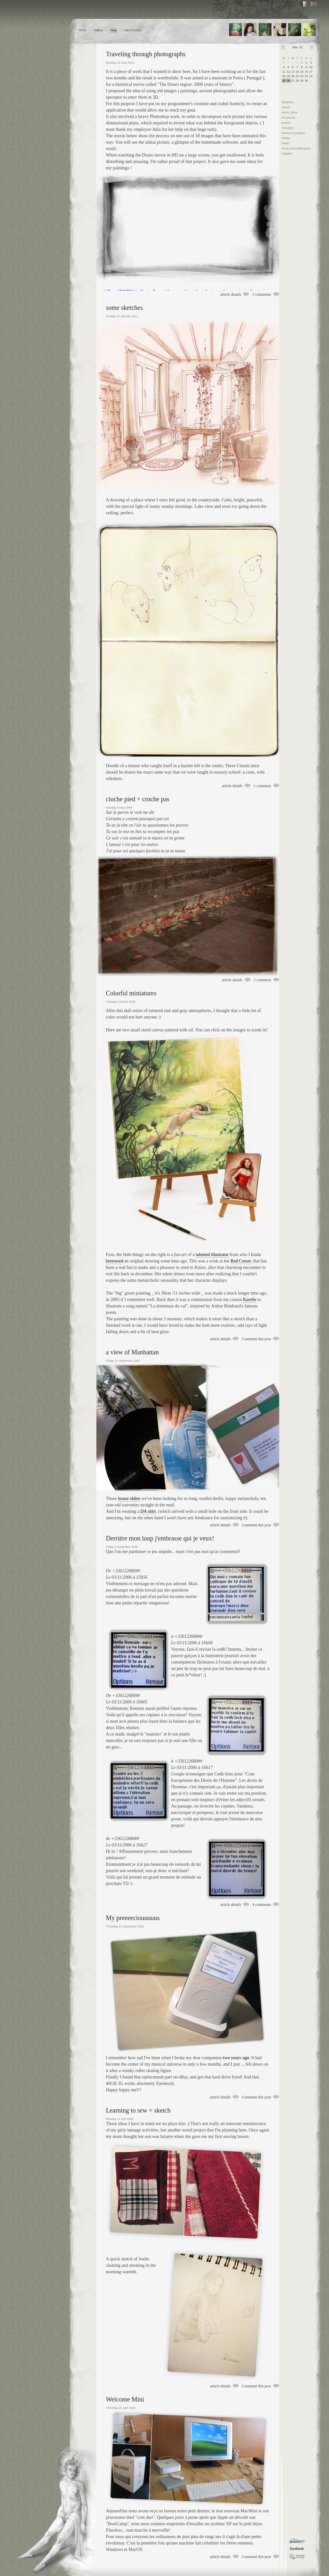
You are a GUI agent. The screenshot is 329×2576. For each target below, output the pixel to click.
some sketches (124, 307)
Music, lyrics (290, 112)
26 (288, 80)
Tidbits (286, 138)
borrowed (114, 1261)
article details (230, 294)
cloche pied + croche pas (138, 799)
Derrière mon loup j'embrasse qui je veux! (160, 1538)
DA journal (288, 117)
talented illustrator (212, 1254)
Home (82, 30)
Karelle (249, 1299)
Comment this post (256, 1339)
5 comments (261, 294)
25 (284, 80)
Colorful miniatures (131, 993)
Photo (285, 143)
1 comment (262, 786)
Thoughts (288, 128)
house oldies (129, 1498)
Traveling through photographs (146, 54)
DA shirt (148, 1511)
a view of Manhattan (132, 1352)
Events (286, 122)
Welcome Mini (125, 2399)
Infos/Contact (132, 30)
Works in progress (293, 133)
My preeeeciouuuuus (133, 1917)
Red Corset (241, 1261)
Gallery (98, 30)
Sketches (288, 102)
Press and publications (296, 148)
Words (286, 107)
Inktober (287, 153)
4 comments (261, 1904)
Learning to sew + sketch (138, 2110)
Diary (113, 30)
